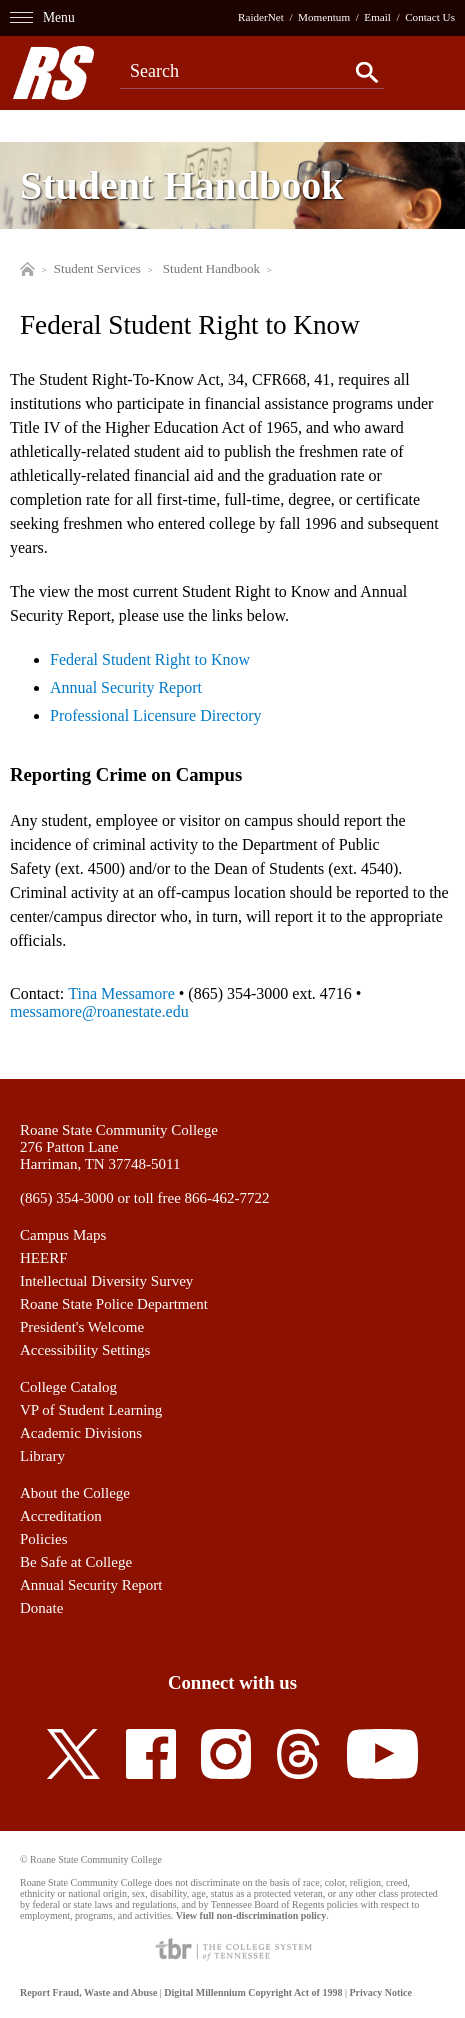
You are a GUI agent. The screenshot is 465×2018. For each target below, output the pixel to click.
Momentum (324, 17)
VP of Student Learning (91, 1410)
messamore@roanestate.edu (99, 1011)
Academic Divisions (81, 1433)
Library (42, 1456)
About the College (75, 1493)
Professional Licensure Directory (155, 715)
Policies (44, 1539)
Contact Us (430, 17)
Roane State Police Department (114, 1304)
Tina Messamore (121, 993)
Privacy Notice (380, 1992)
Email (377, 17)
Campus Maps (63, 1235)
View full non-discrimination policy (251, 1915)
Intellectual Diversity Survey (106, 1281)
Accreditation (61, 1516)
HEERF (44, 1258)
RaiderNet (261, 17)
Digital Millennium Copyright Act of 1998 (253, 1992)
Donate (41, 1608)
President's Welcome (82, 1327)
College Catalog (68, 1387)
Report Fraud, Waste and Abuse (88, 1992)
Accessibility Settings (85, 1350)
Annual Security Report (126, 687)
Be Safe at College (76, 1562)
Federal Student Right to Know (150, 659)
